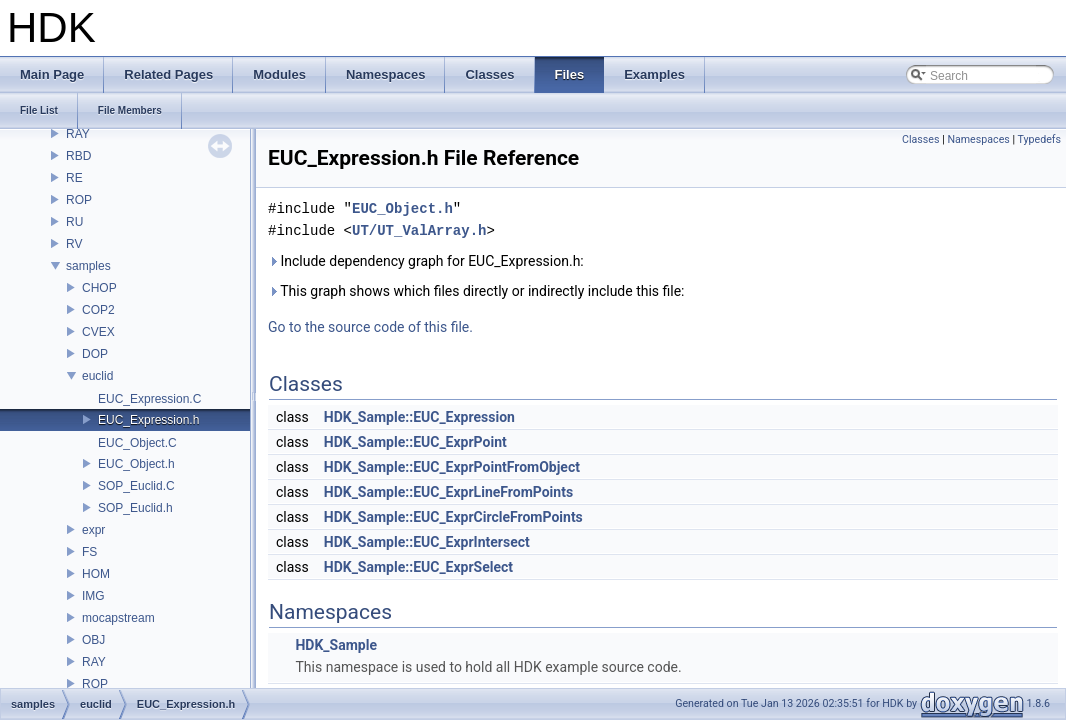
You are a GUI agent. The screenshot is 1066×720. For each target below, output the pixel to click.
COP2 (98, 310)
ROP (79, 200)
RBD (78, 156)
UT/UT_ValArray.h (419, 230)
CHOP (99, 288)
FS (89, 552)
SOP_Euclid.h (135, 508)
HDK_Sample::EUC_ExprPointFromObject (452, 467)
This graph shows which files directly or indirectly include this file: (476, 291)
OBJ (93, 640)
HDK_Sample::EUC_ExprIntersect (427, 542)
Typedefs (1039, 139)
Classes (920, 139)
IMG (93, 596)
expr (93, 530)
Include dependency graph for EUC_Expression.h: (426, 261)
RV (74, 244)
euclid (97, 376)
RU (74, 222)
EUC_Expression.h (148, 420)
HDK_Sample (336, 645)
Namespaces (978, 139)
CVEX (98, 332)
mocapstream (118, 618)
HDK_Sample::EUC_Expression (419, 417)
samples (88, 266)
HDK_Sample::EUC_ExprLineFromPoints (448, 492)
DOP (95, 354)
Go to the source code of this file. (370, 327)
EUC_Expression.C (149, 399)
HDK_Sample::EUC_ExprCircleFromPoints (453, 517)
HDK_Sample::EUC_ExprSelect (418, 567)
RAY (78, 134)
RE (74, 178)
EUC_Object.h (136, 464)
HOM (96, 574)
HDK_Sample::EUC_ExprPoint (415, 442)
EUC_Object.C (137, 443)
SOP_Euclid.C (136, 486)
